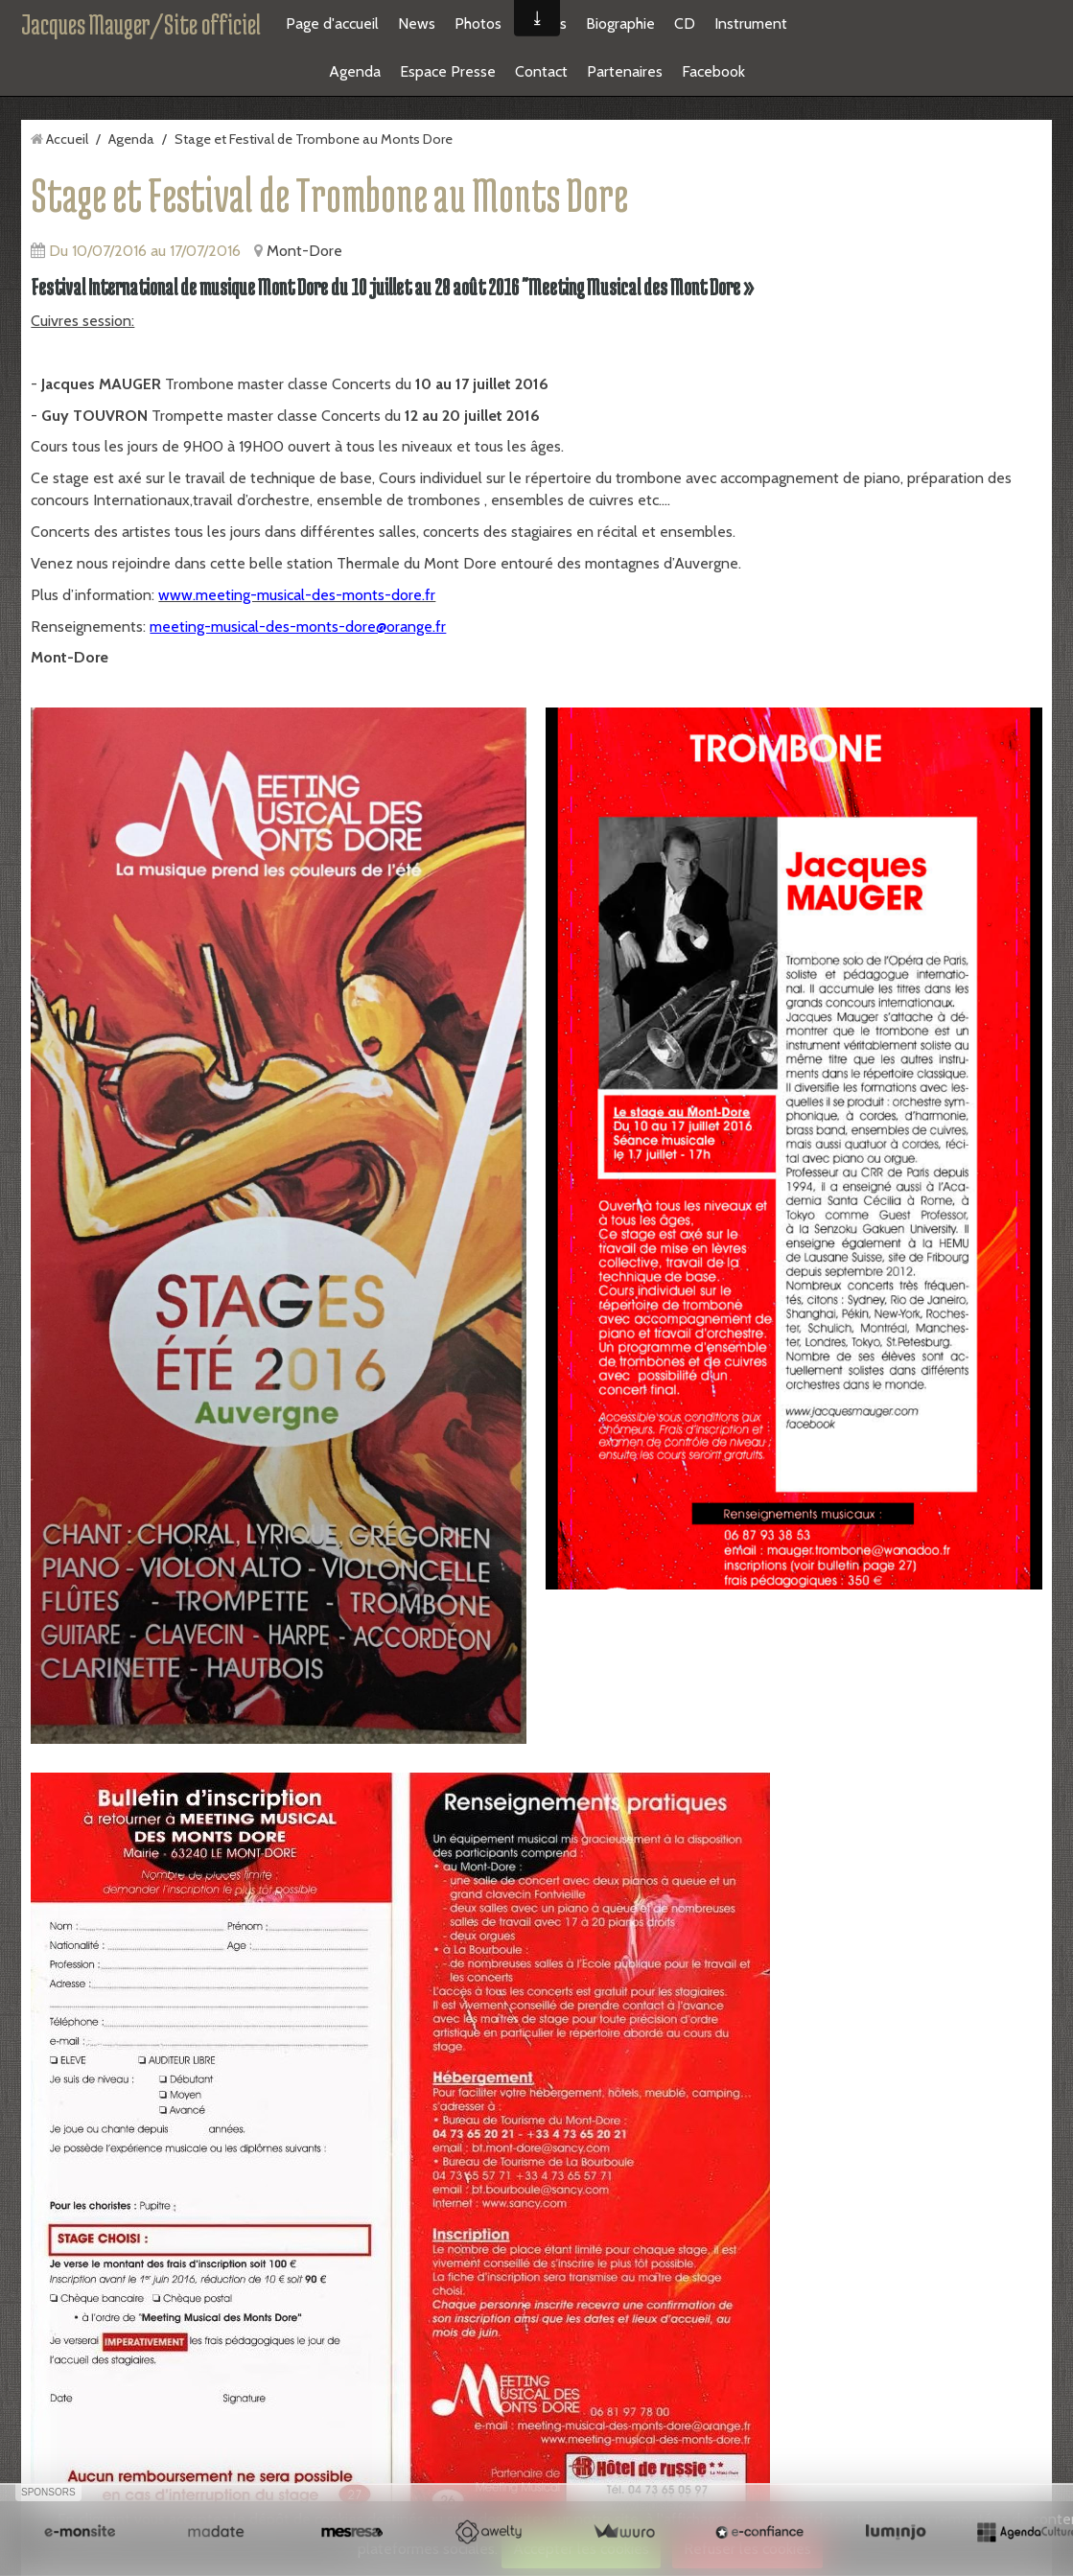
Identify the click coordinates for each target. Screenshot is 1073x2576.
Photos (478, 23)
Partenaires (625, 71)
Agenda (355, 71)
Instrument (750, 23)
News (416, 23)
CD (684, 23)
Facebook (713, 71)
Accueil (67, 139)
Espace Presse (448, 71)
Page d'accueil (332, 23)
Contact (541, 71)
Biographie (620, 23)
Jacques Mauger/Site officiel (141, 24)
